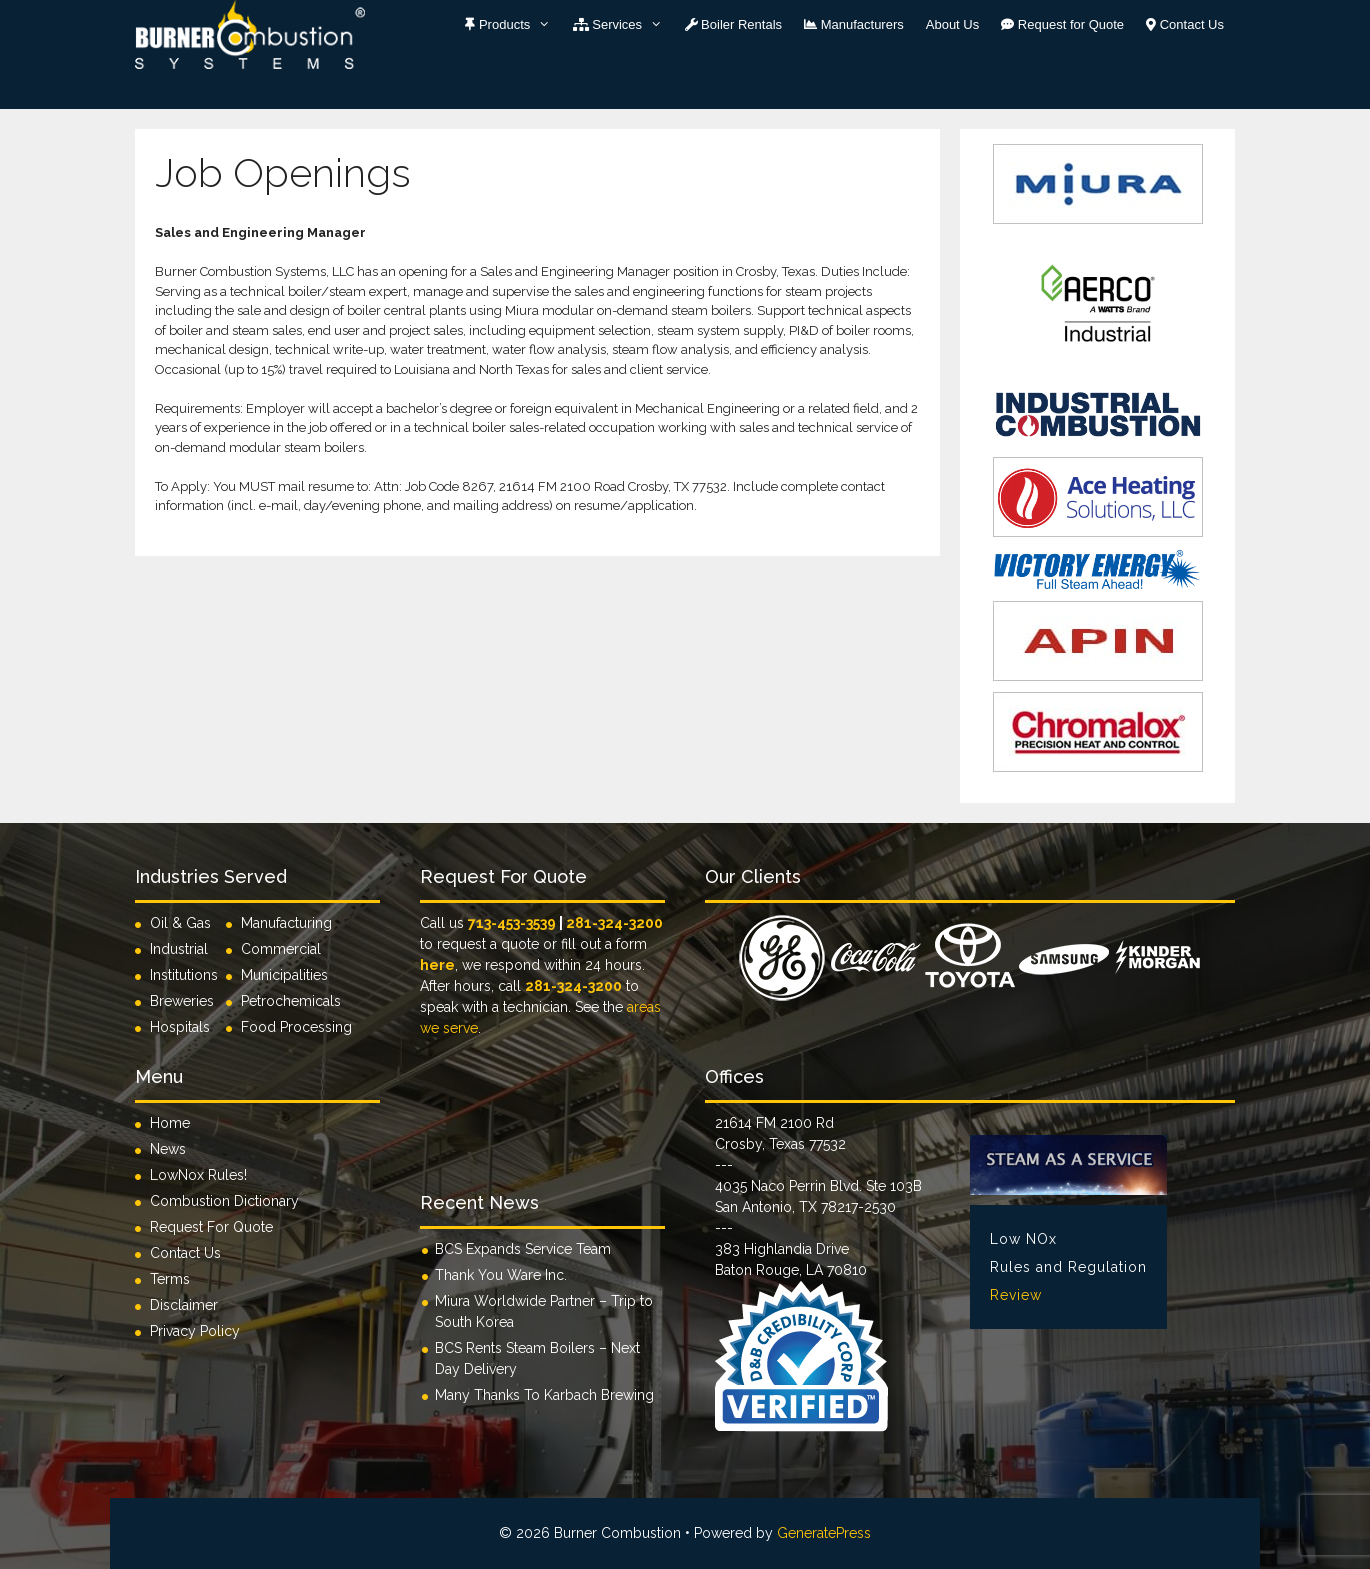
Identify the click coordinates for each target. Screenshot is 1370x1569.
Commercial (281, 949)
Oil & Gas (180, 923)
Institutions (188, 975)
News (168, 1149)
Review (1016, 1295)
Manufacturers (854, 24)
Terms (170, 1279)
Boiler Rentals (734, 24)
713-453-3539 (512, 923)
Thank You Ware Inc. (501, 1275)
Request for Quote (1062, 24)
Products (513, 25)
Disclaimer (184, 1305)
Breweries (182, 1001)
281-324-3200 (614, 923)
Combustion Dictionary (224, 1201)
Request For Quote (211, 1227)
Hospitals (180, 1027)
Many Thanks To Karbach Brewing (544, 1395)
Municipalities (284, 975)
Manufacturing (286, 923)
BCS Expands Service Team (523, 1249)
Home (170, 1123)
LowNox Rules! (198, 1175)
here (437, 965)
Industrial (179, 949)
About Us (952, 24)
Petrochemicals (291, 1001)
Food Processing (296, 1027)
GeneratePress (824, 1533)
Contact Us (1185, 24)
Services (623, 25)
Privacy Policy (195, 1331)
